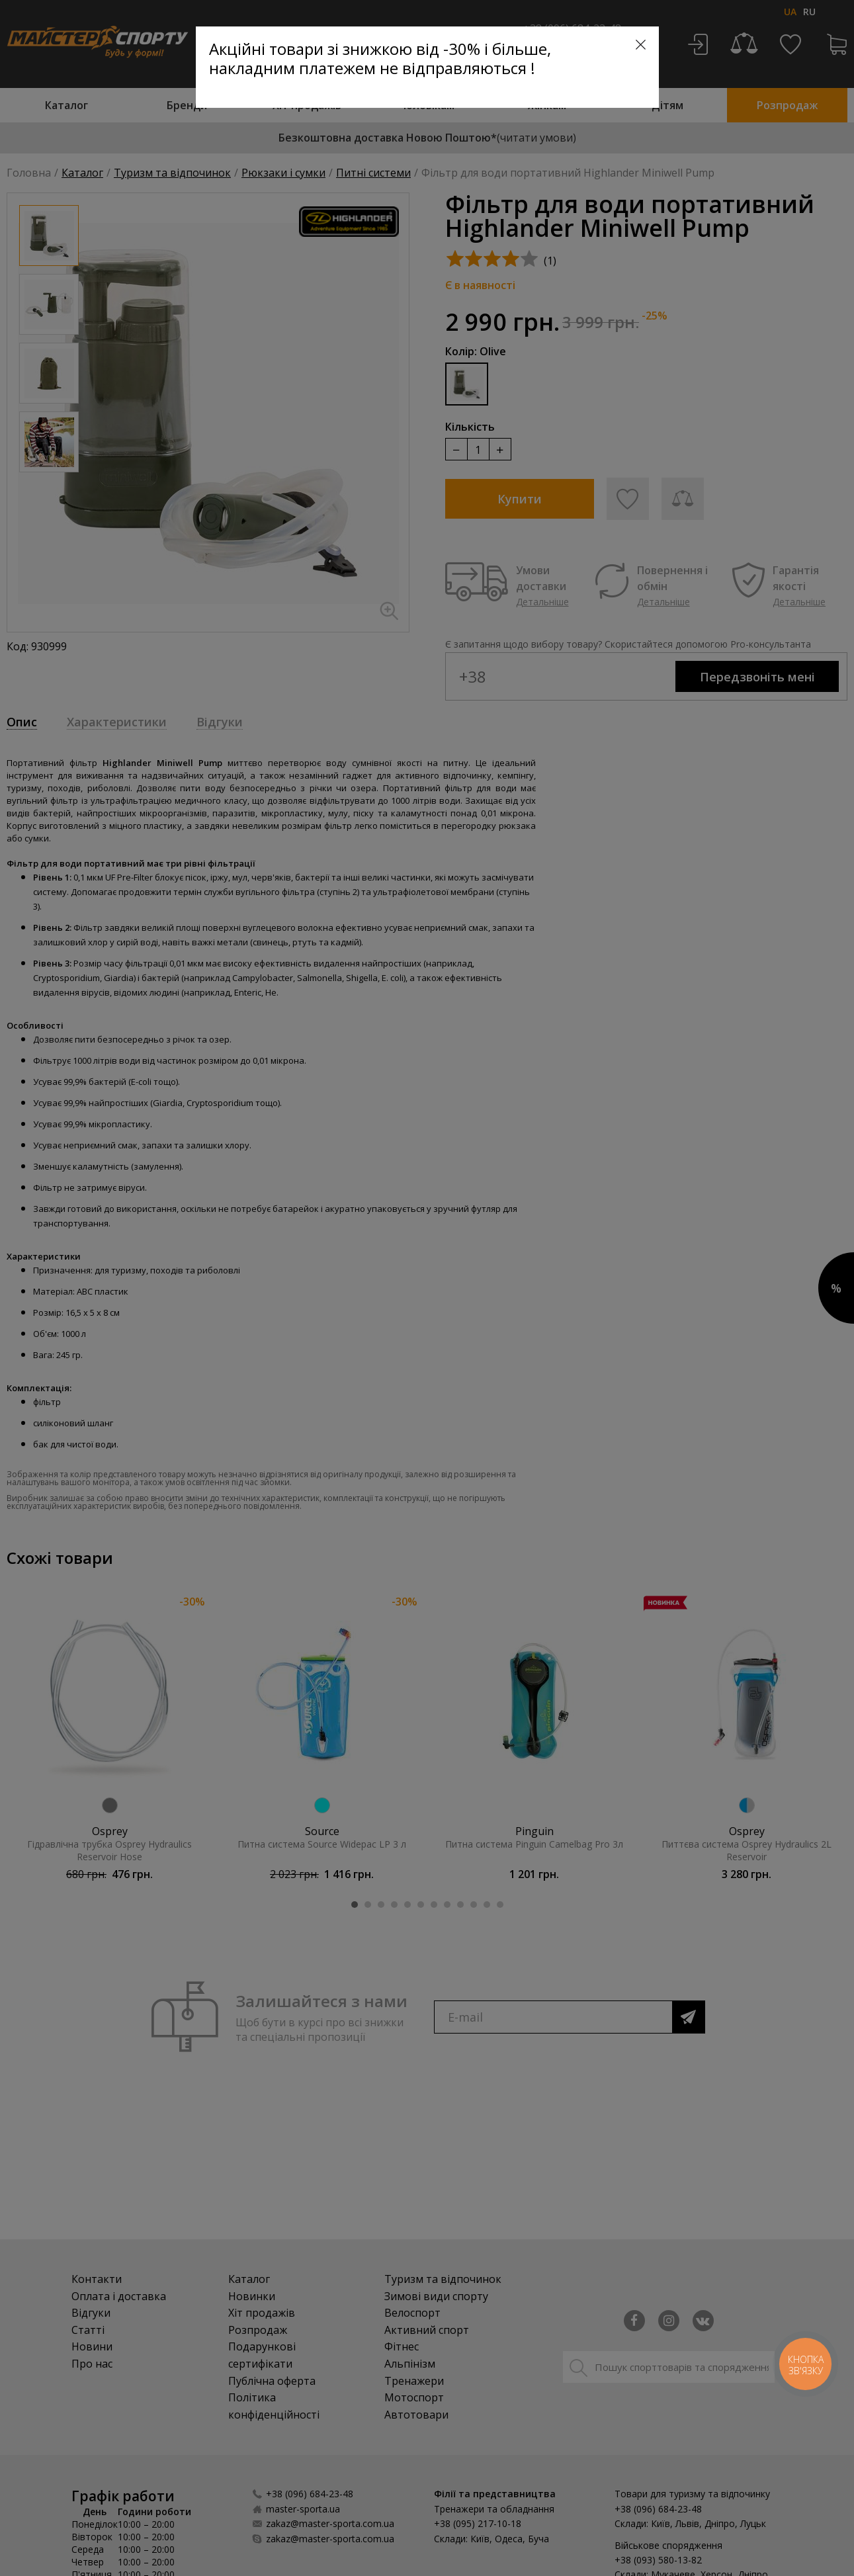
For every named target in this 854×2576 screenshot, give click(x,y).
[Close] (641, 45)
